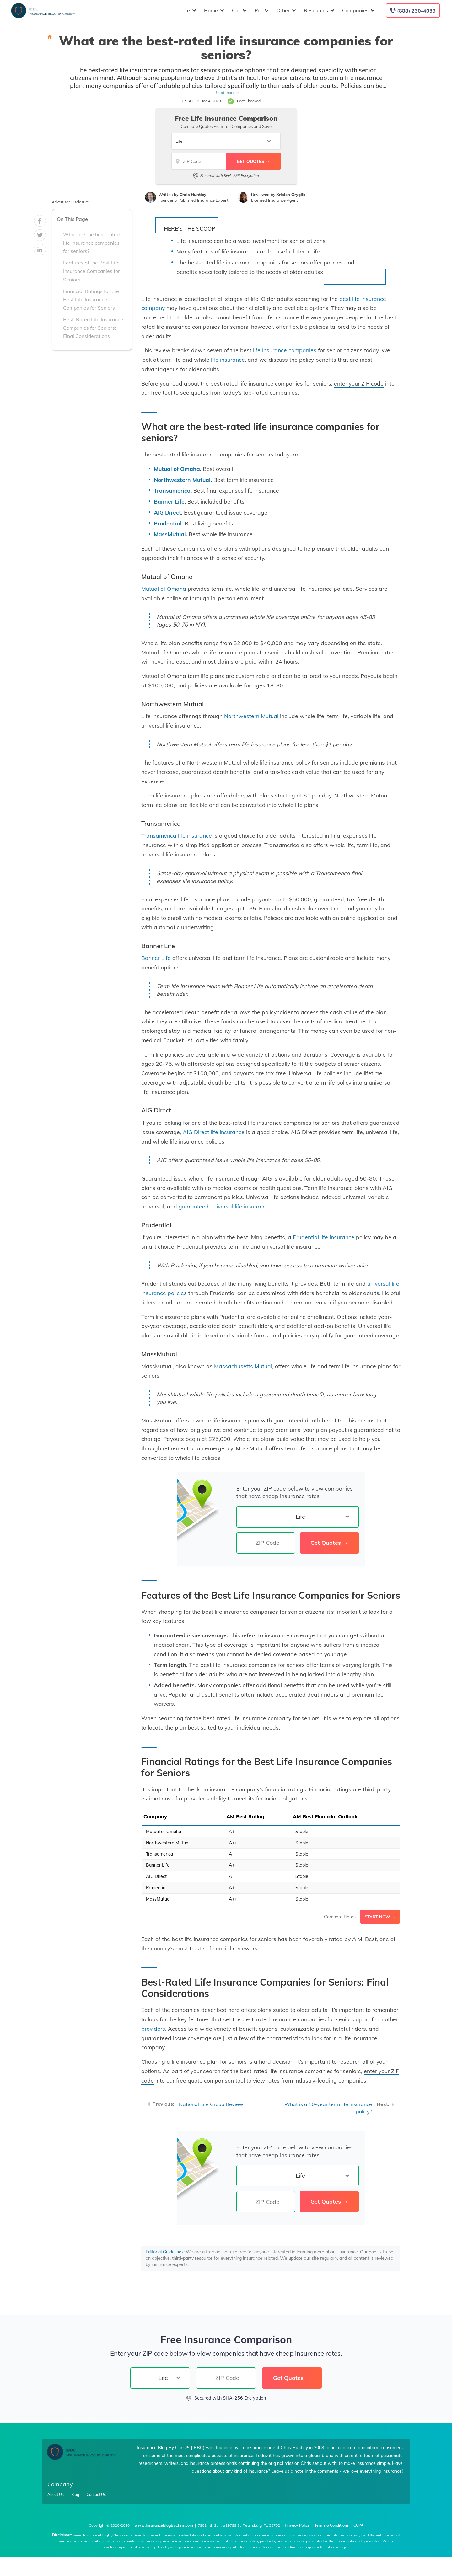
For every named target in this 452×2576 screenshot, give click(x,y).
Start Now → (380, 1916)
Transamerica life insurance (176, 835)
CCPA (358, 2525)
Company (60, 2484)
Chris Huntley (193, 194)
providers (153, 2028)
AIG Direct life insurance (214, 1131)
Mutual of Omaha (177, 468)
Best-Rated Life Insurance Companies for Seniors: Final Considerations (93, 327)
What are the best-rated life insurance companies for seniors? (91, 242)
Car (238, 10)
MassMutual (170, 534)
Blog (75, 2495)
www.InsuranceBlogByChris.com (163, 2525)
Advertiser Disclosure (70, 202)
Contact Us (96, 2495)
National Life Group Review (211, 2104)
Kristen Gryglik (290, 194)
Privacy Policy (297, 2525)
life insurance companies (284, 350)
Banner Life (169, 501)
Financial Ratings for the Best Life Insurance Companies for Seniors (91, 299)
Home (213, 10)
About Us (55, 2495)
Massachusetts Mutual (243, 1366)
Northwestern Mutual (182, 479)
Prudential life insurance (323, 1237)
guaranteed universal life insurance (224, 1206)
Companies (357, 10)
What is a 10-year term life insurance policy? (328, 2108)
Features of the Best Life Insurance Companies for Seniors (91, 271)
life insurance (228, 359)
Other (285, 10)
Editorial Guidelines (165, 2252)
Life (188, 10)
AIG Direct (167, 512)
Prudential (168, 523)
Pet (261, 10)
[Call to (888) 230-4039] (413, 10)
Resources (318, 10)
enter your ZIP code (359, 383)
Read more (224, 92)
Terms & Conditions (332, 2525)
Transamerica (172, 490)
